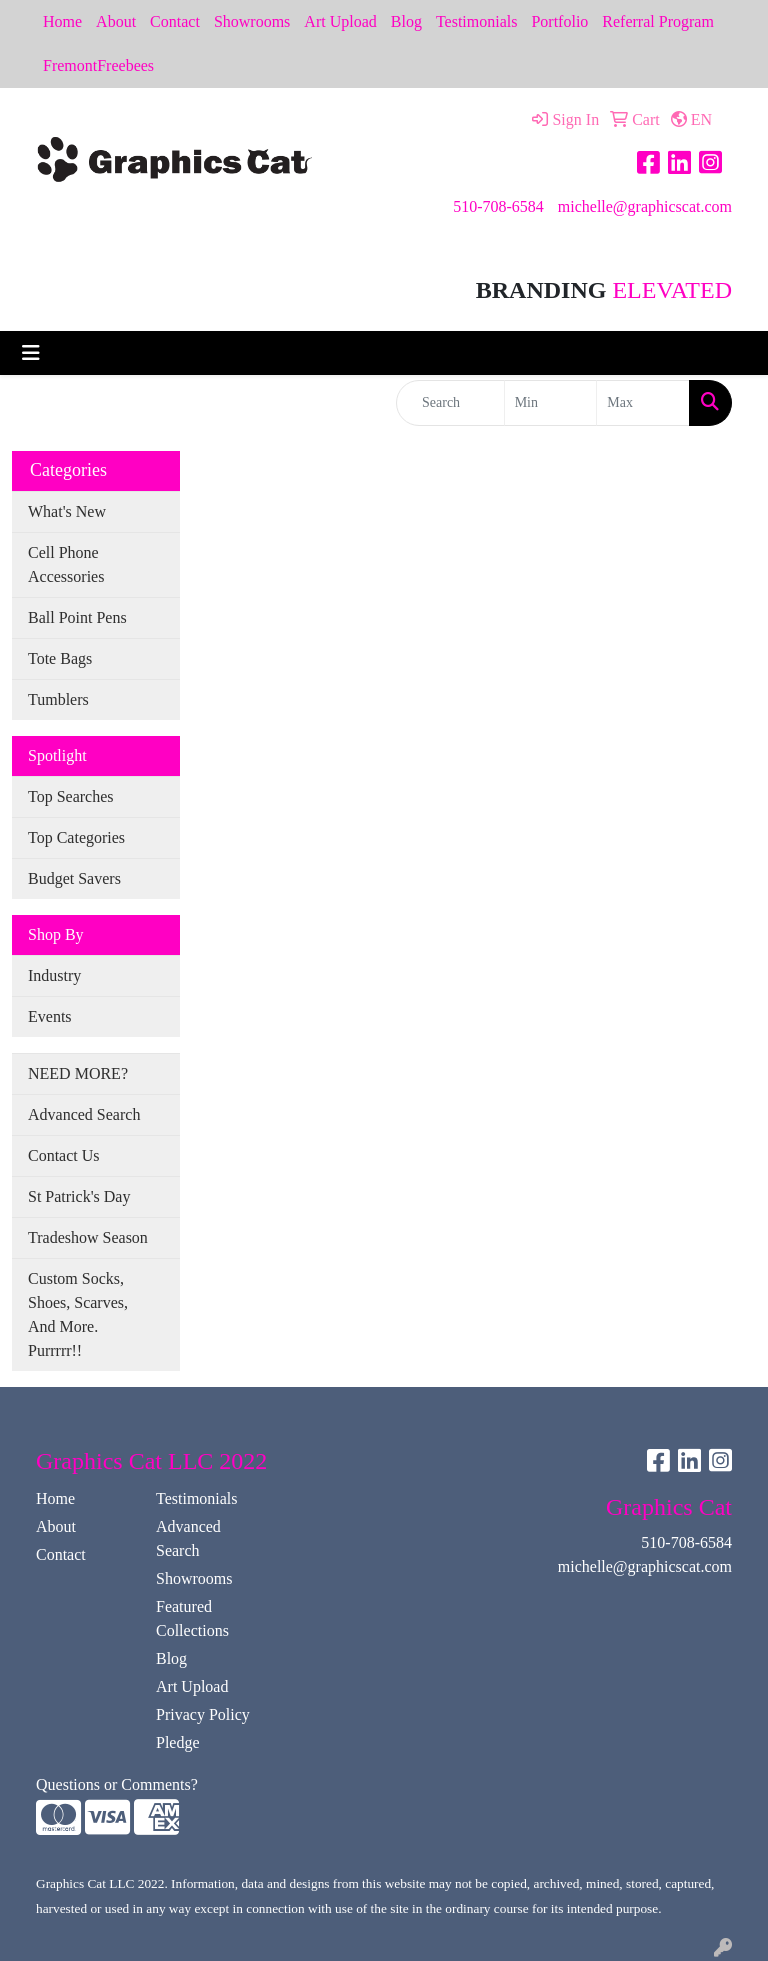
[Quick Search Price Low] (551, 403)
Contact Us (64, 1155)
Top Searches (71, 796)
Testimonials (477, 21)
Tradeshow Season (88, 1237)
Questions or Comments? (117, 1784)
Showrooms (252, 21)
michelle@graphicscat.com (645, 206)
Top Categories (76, 837)
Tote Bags (60, 658)
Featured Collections (192, 1618)
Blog (406, 21)
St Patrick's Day (79, 1196)
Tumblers (58, 699)
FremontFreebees (98, 65)
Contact (175, 21)
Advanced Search (84, 1114)
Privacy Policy (203, 1714)
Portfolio (559, 21)
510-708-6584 (498, 206)
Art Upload (340, 21)
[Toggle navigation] (31, 353)
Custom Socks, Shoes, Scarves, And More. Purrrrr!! (78, 1314)
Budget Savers (74, 878)
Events (50, 1016)
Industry (54, 975)
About (116, 21)
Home (62, 21)
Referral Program (658, 21)
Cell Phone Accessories (66, 564)
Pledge (178, 1742)
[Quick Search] (450, 403)
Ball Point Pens (77, 617)
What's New (67, 511)
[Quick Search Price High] (643, 403)
